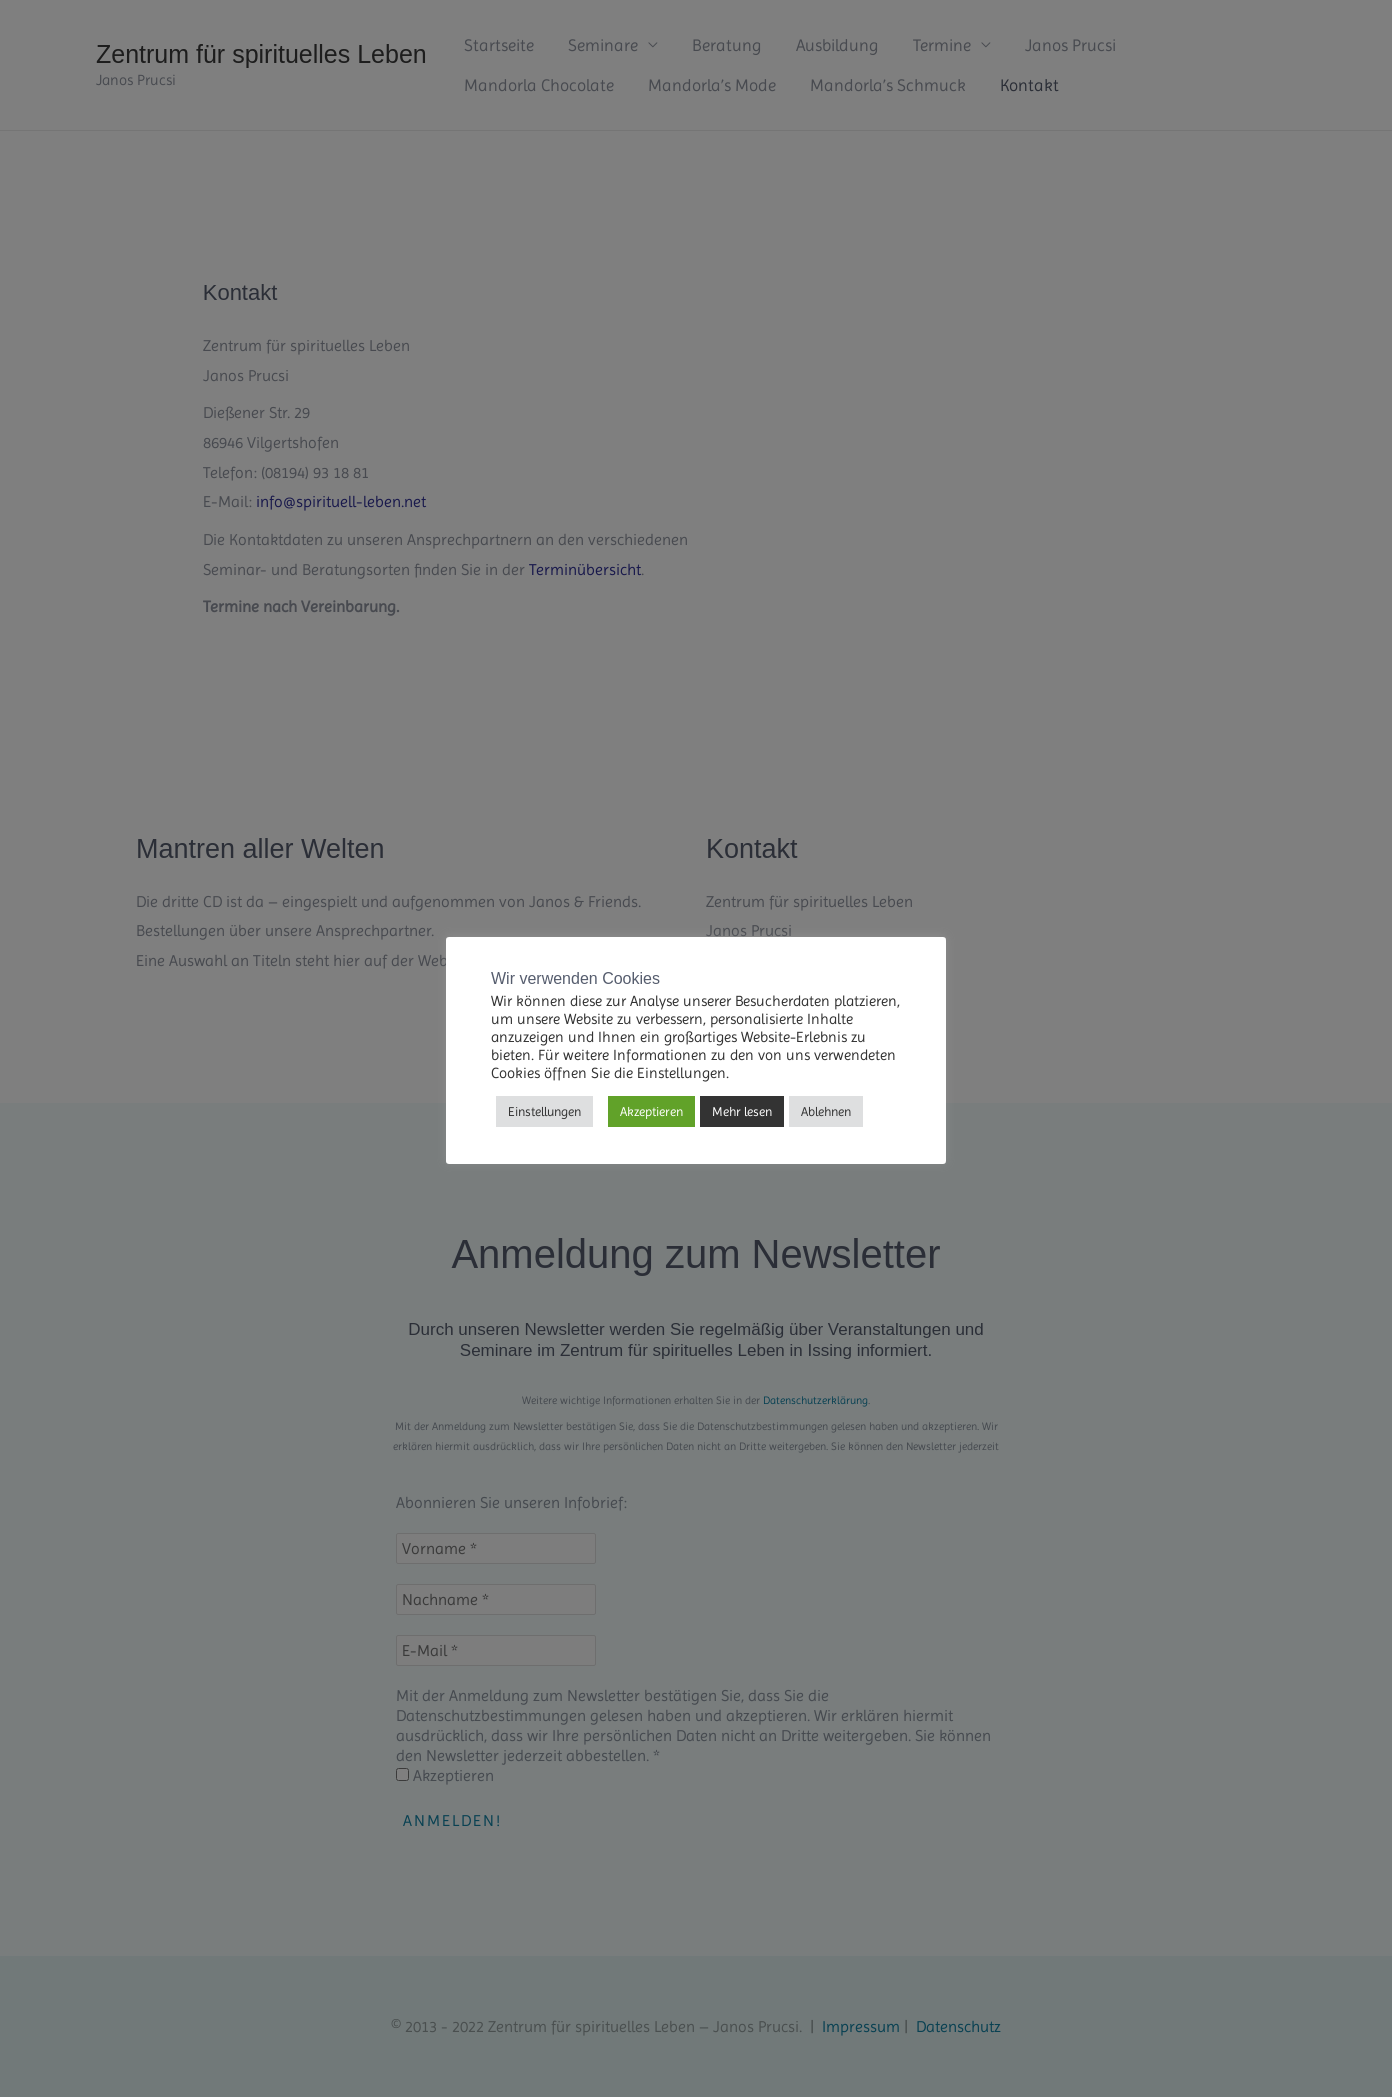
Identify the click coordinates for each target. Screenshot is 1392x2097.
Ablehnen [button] (826, 1111)
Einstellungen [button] (544, 1111)
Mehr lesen (742, 1111)
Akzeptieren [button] (651, 1111)
